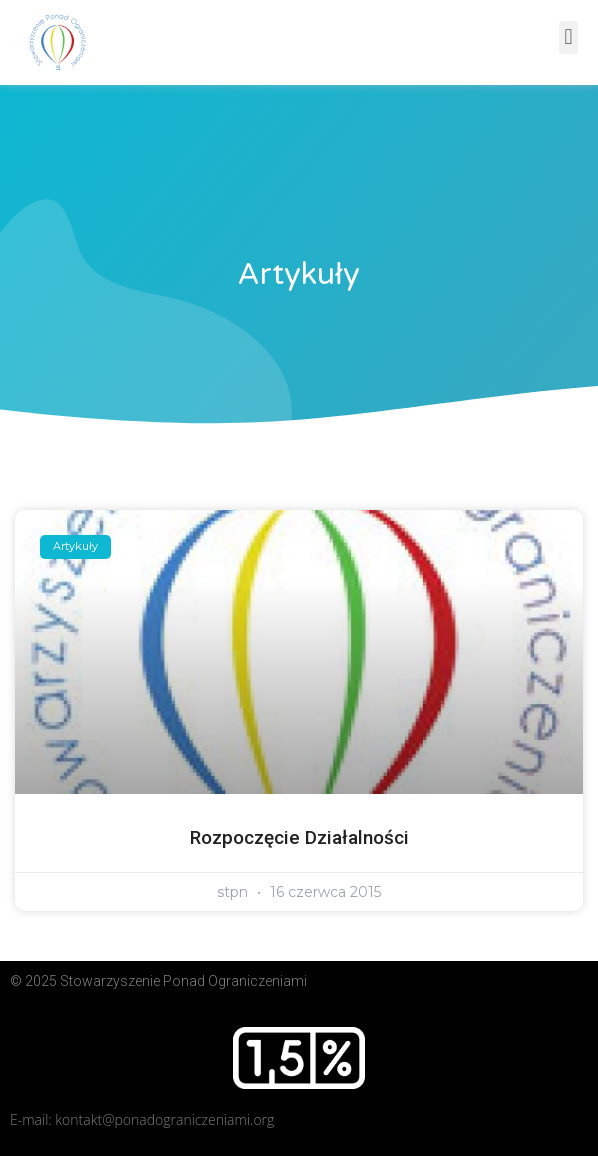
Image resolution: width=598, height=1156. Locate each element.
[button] (568, 37)
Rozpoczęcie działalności (299, 837)
